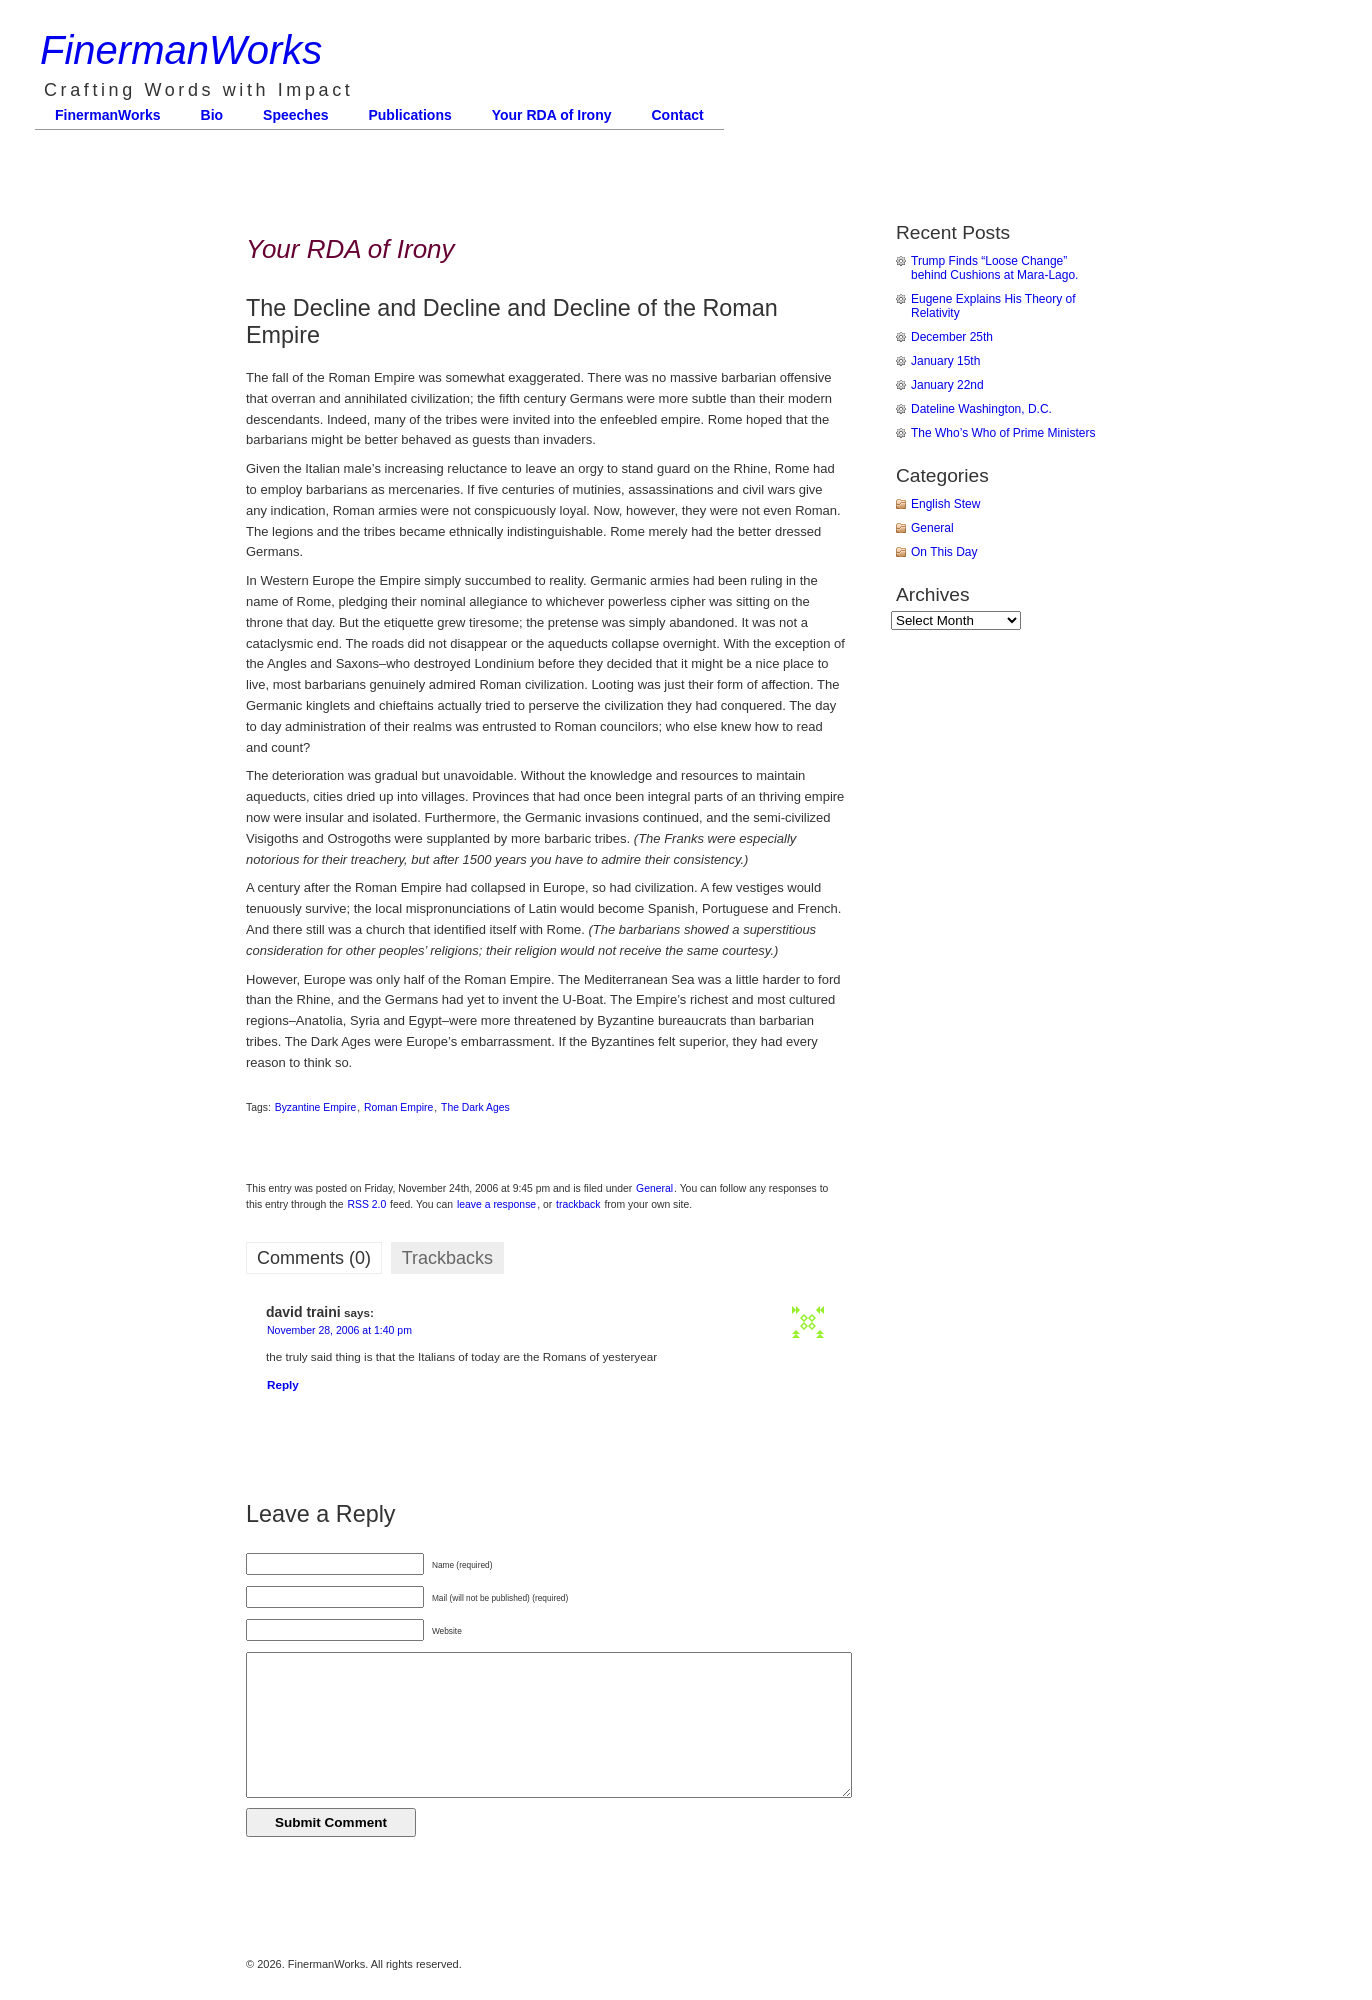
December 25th (952, 337)
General (654, 1188)
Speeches (295, 115)
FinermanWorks (181, 50)
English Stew (945, 504)
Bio (212, 115)
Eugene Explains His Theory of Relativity (993, 306)
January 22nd (947, 385)
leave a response (496, 1204)
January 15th (945, 361)
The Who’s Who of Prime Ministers (1003, 433)
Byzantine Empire (315, 1107)
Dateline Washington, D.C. (981, 409)
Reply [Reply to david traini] (283, 1384)
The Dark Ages (475, 1107)
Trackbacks (447, 1258)
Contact (678, 115)
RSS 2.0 (367, 1204)
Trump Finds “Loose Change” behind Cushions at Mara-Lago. (994, 268)
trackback (578, 1204)
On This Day (944, 552)
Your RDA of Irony (552, 115)
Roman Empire (398, 1107)
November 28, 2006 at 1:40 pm (339, 1330)
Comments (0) (314, 1258)
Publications (409, 115)
